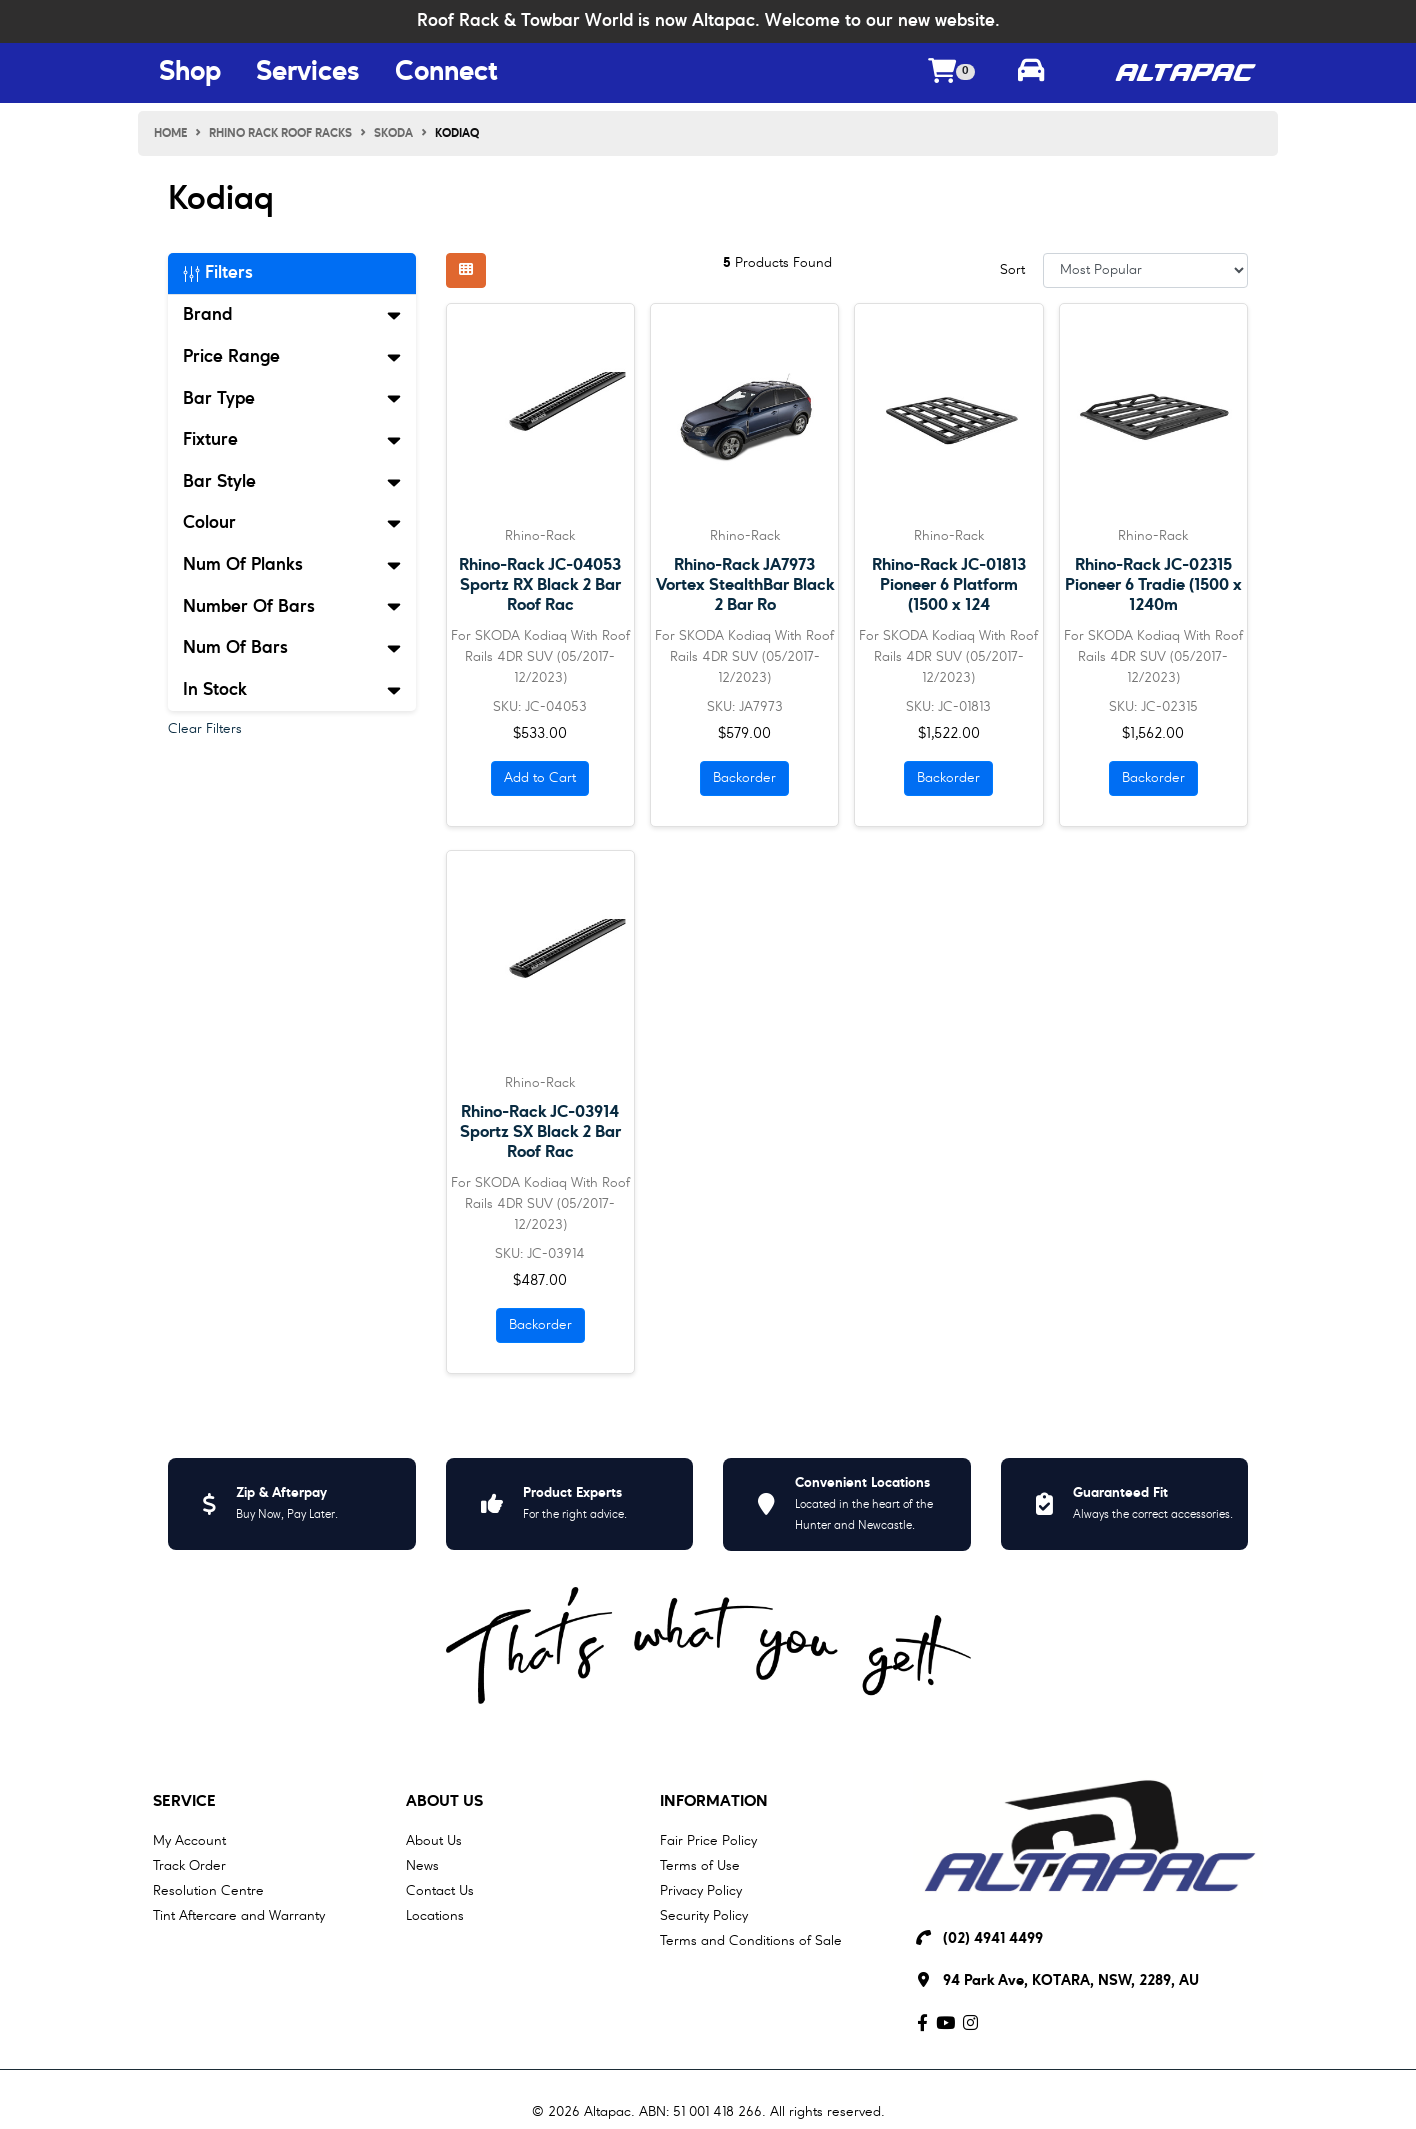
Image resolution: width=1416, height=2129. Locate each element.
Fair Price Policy (708, 1841)
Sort (1012, 270)
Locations (435, 1916)
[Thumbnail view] (466, 270)
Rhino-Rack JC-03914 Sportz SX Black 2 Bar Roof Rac (540, 1132)
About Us (444, 1802)
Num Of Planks (292, 565)
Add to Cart (540, 778)
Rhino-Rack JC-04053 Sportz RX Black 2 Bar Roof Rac (540, 585)
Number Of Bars (292, 607)
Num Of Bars (292, 648)
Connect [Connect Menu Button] (446, 73)
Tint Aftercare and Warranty (239, 1916)
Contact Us (440, 1891)
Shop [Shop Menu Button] (190, 73)
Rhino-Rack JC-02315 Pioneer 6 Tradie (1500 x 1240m (1153, 585)
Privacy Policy (701, 1891)
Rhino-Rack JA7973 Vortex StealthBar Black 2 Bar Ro (745, 585)
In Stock (292, 690)
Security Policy (704, 1916)
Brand (292, 315)
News (422, 1866)
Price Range (292, 357)
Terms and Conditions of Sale (751, 1941)
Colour (292, 523)
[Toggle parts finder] (1031, 73)
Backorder (744, 778)
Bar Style (292, 482)
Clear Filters (205, 729)
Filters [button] (218, 273)
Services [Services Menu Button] (308, 73)
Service (184, 1802)
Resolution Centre (208, 1891)
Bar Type (292, 399)
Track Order (189, 1866)
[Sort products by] (1145, 270)
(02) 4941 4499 (993, 1939)
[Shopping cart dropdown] (952, 73)
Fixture (292, 440)
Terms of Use (700, 1866)
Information (714, 1802)
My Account (189, 1841)
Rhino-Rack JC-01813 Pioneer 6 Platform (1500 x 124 (949, 585)
